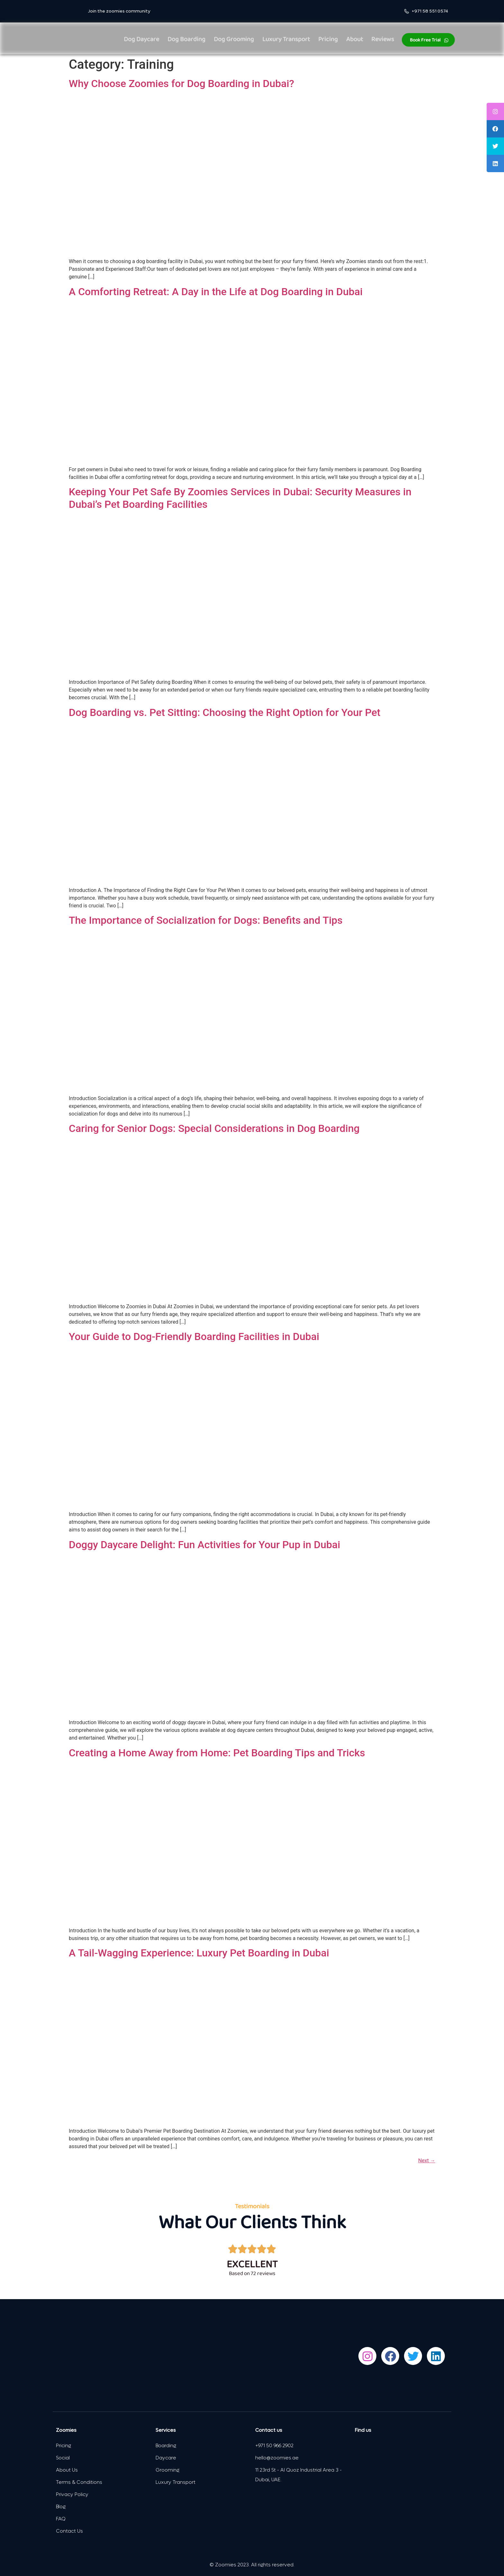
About (354, 39)
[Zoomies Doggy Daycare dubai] (401, 2467)
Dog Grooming (234, 39)
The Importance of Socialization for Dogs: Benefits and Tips (206, 920)
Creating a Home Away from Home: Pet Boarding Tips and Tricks (217, 1753)
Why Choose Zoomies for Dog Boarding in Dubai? (181, 83)
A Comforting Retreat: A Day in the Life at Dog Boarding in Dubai (216, 292)
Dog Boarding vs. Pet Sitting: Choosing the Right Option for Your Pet (224, 712)
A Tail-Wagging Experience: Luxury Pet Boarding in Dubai (199, 1953)
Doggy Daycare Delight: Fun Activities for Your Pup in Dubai (204, 1545)
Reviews (382, 39)
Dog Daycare (141, 39)
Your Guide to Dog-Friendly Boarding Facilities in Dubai (194, 1336)
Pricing (328, 39)
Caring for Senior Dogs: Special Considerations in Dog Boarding (214, 1128)
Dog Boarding (186, 39)
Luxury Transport (286, 39)
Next (426, 2160)
